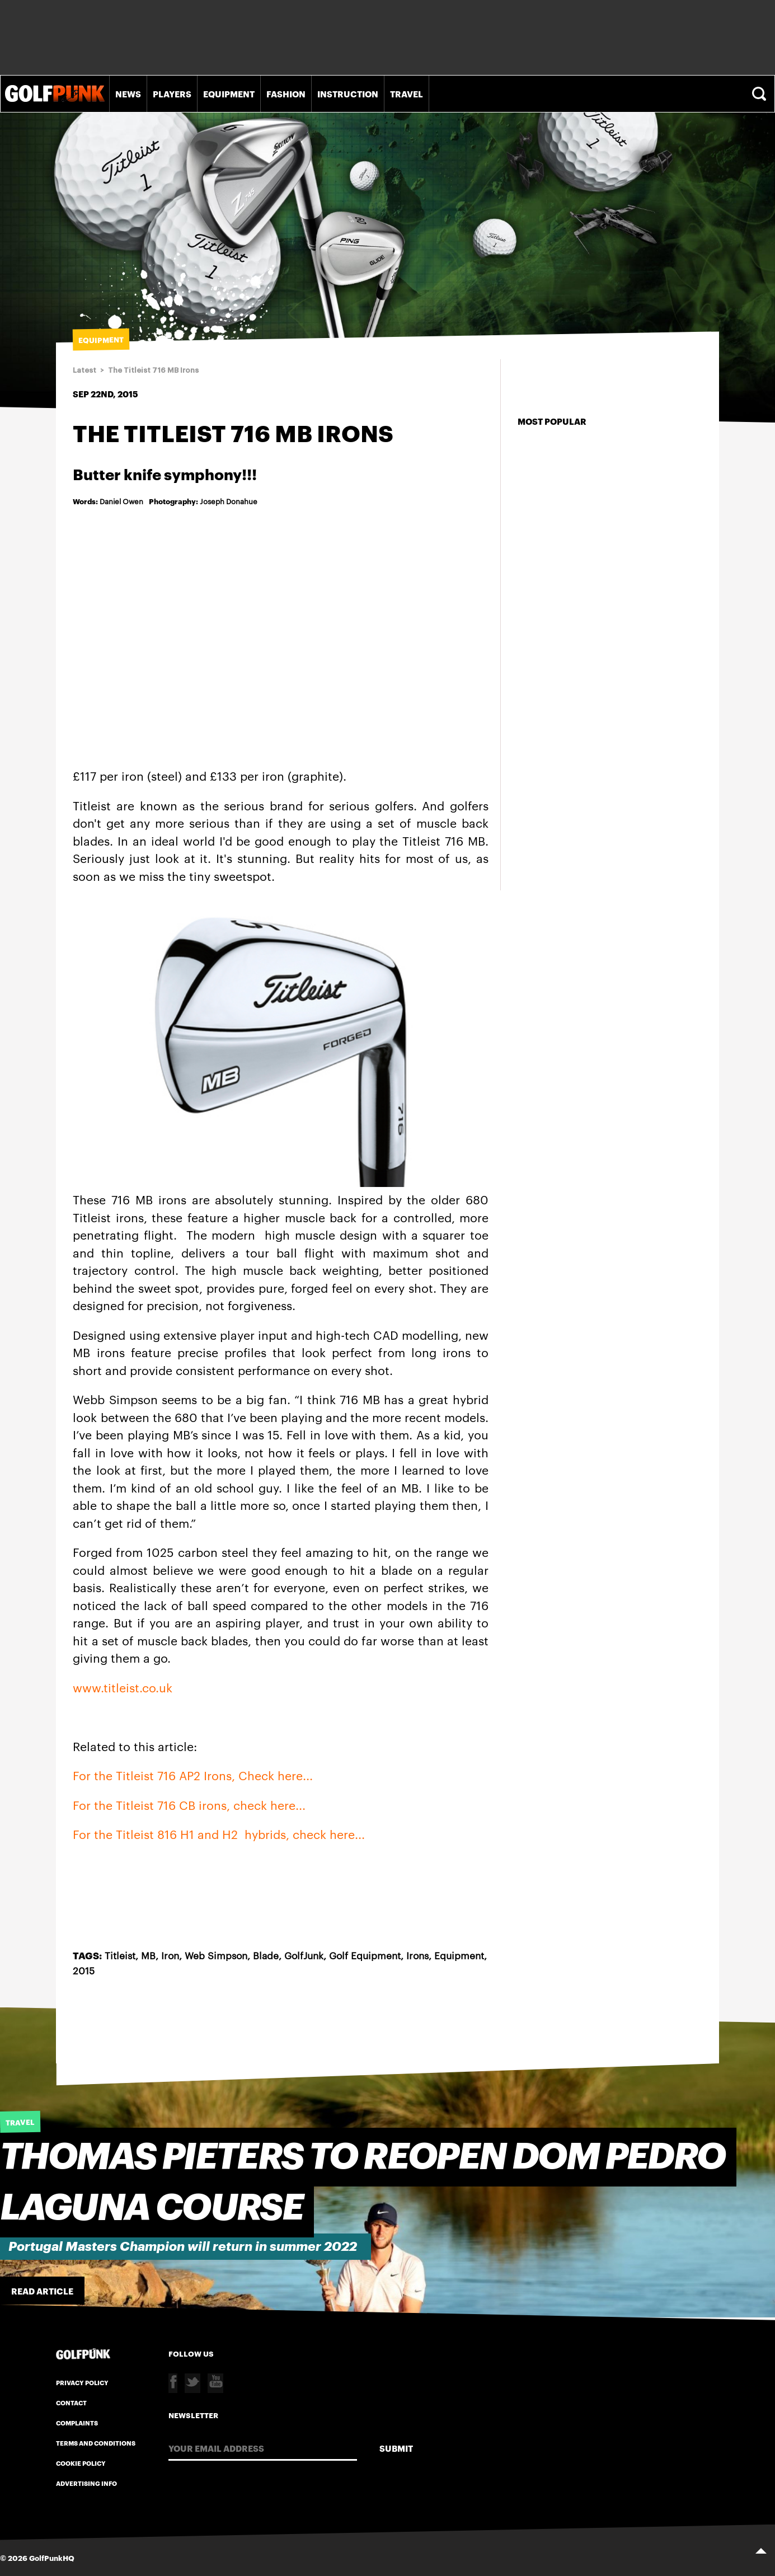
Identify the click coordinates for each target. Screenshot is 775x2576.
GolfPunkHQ (51, 2557)
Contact (71, 2402)
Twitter (192, 2383)
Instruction (347, 93)
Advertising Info (86, 2483)
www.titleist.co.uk (122, 1687)
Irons (417, 1955)
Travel (406, 93)
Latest (84, 370)
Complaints (77, 2422)
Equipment (229, 93)
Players (172, 93)
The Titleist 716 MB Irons (153, 370)
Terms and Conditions (95, 2442)
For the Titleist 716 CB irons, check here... (189, 1804)
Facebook (172, 2383)
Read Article (42, 2290)
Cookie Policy (81, 2462)
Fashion (286, 93)
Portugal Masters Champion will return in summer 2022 (182, 2246)
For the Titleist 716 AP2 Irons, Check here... (193, 1775)
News (128, 93)
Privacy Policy (82, 2382)
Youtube (215, 2383)
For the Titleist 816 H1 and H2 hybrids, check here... (219, 1834)
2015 (84, 1970)
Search (760, 94)
